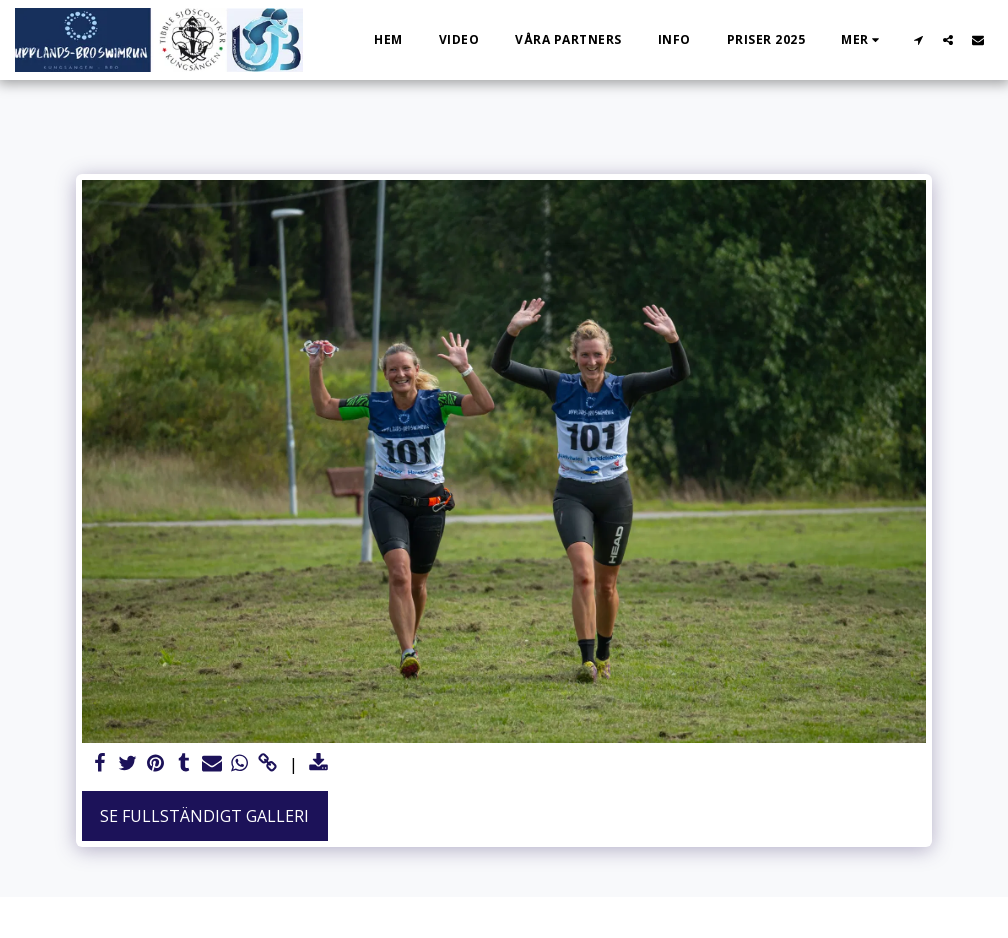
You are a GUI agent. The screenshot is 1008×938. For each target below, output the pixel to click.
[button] (918, 39)
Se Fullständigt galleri (204, 816)
